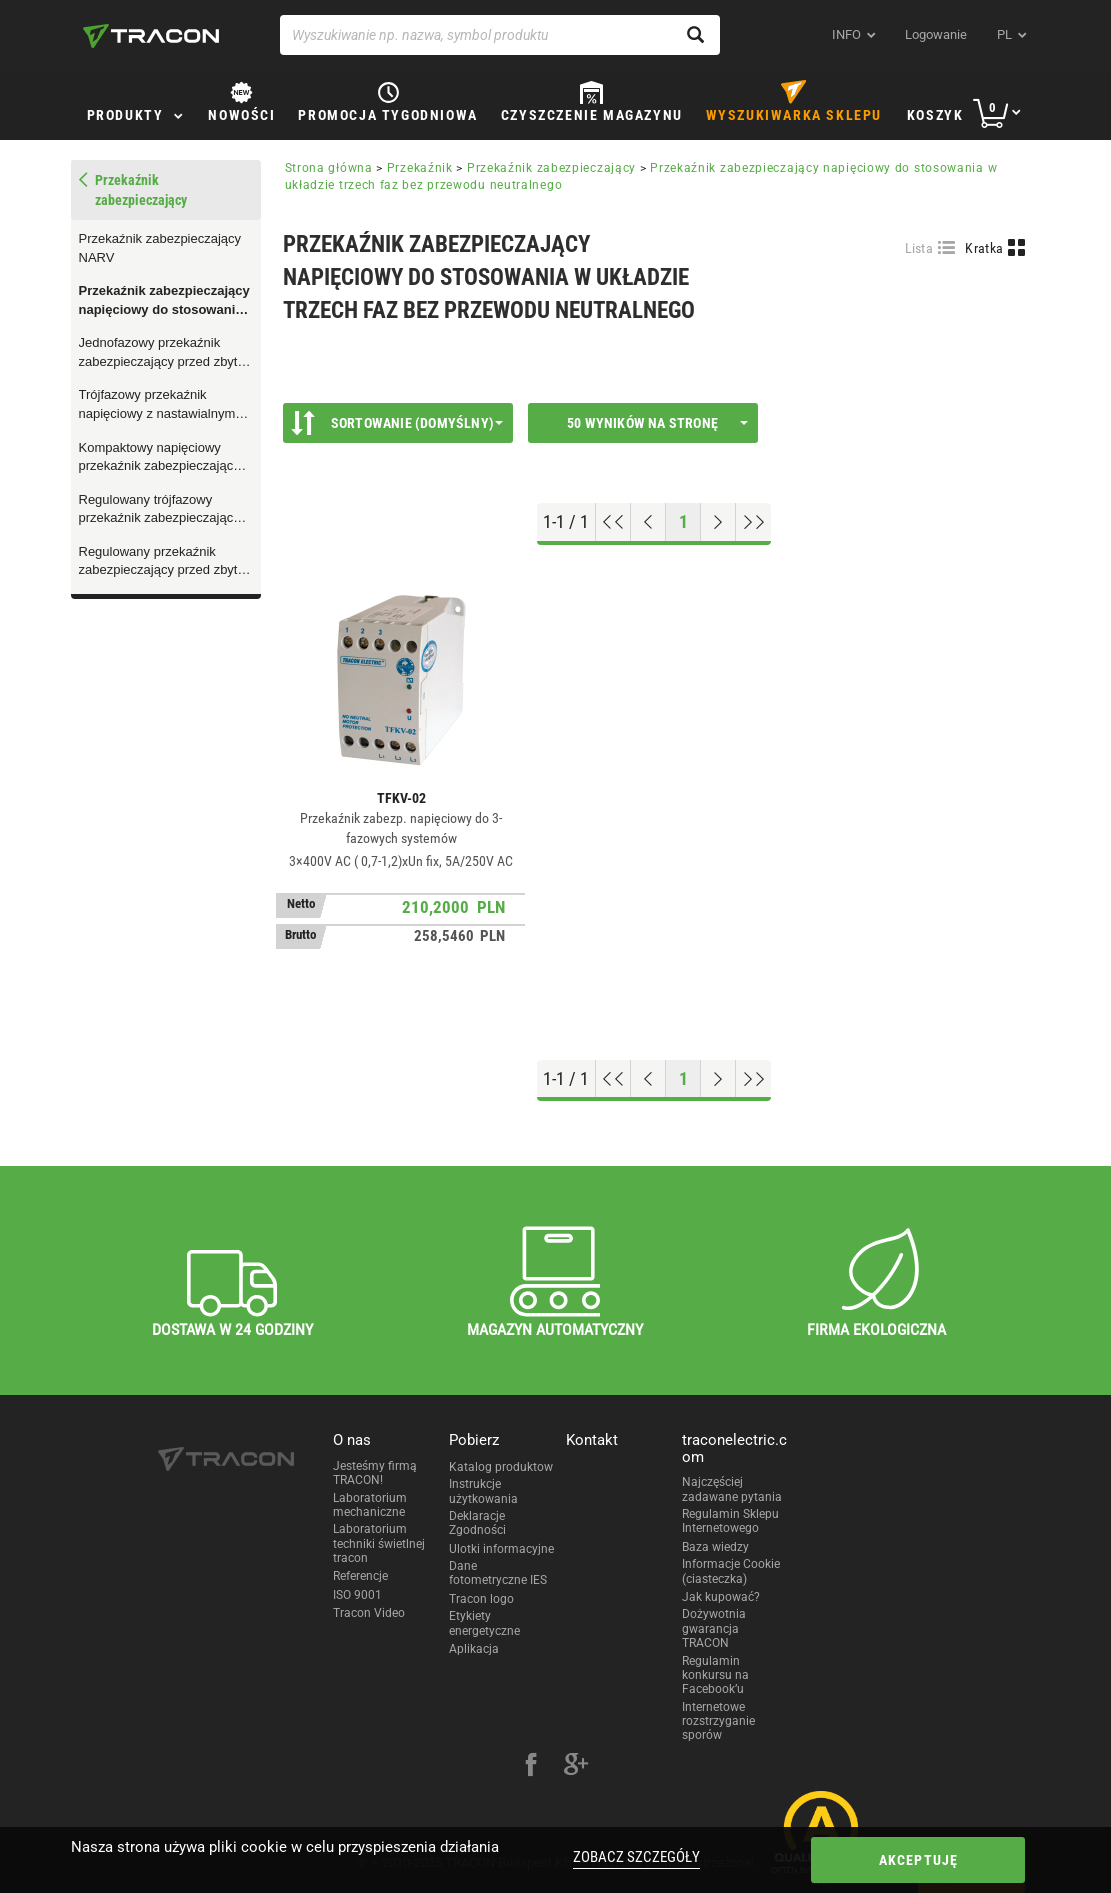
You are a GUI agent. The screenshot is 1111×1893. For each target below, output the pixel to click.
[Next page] (718, 522)
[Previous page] (648, 522)
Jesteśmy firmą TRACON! (375, 1473)
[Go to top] (613, 522)
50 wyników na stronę (657, 423)
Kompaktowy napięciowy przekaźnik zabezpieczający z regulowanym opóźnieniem (164, 458)
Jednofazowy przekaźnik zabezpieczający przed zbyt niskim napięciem (158, 353)
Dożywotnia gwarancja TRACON (714, 1628)
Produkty (125, 115)
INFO (846, 34)
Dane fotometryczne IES (498, 1573)
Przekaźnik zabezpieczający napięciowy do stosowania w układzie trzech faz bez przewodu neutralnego (164, 301)
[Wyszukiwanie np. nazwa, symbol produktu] (500, 35)
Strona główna (329, 168)
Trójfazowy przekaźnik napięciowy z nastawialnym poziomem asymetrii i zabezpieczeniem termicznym (164, 405)
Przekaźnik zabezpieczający (551, 168)
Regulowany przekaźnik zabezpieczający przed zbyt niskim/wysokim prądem (158, 562)
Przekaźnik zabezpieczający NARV (160, 248)
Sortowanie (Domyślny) (397, 423)
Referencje (360, 1576)
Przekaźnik (420, 168)
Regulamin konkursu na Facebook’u (715, 1675)
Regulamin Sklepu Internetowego (730, 1521)
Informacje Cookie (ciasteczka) (731, 1571)
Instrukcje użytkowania (483, 1491)
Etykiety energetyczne (484, 1623)
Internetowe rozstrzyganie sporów (718, 1721)
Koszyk (935, 115)
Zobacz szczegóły (636, 1857)
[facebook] (531, 1767)
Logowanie (936, 34)
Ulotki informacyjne (501, 1549)
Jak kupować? (721, 1597)
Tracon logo (481, 1599)
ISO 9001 (357, 1595)
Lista (919, 248)
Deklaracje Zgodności (477, 1523)
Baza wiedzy (715, 1547)
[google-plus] (576, 1767)
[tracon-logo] (151, 36)
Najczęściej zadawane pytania (732, 1489)
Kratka (984, 248)
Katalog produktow (501, 1467)
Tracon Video (369, 1613)
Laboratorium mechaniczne (370, 1505)
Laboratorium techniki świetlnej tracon (379, 1543)
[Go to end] (753, 522)
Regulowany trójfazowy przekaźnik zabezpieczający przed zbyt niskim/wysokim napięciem (159, 510)
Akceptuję (919, 1860)
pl (1004, 34)
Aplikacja (474, 1649)
